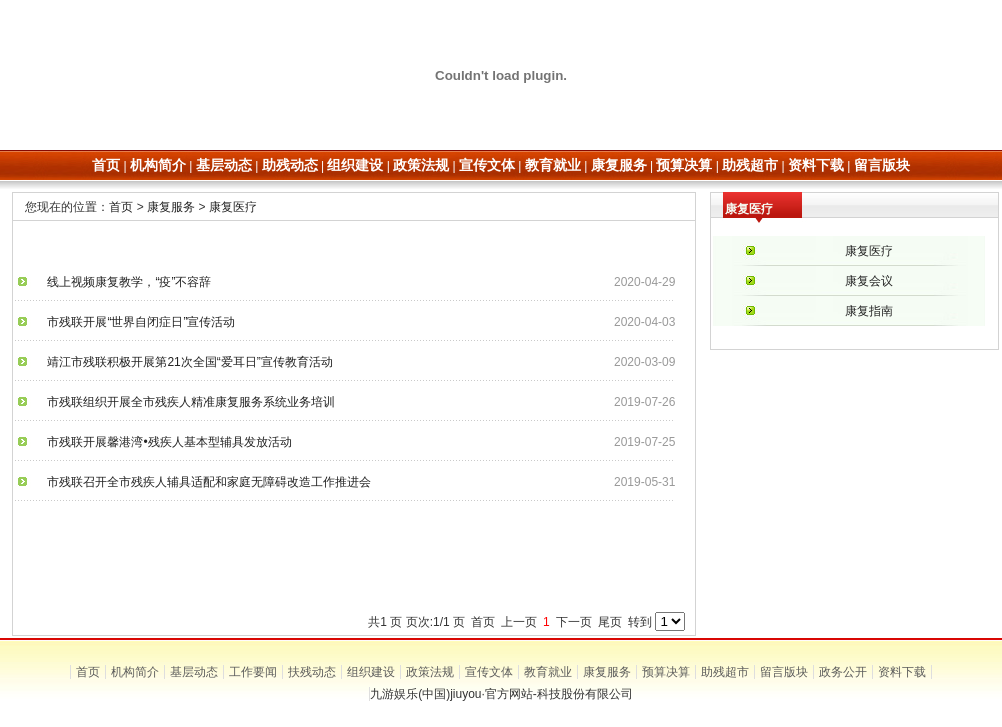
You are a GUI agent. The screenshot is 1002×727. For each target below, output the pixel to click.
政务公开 (843, 672)
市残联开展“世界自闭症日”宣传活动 (135, 322)
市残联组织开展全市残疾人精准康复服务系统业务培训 (185, 402)
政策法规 (430, 672)
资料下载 (902, 672)
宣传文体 (489, 672)
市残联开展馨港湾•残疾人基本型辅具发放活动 (163, 442)
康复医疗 (233, 207)
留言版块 (784, 672)
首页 (121, 207)
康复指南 (869, 311)
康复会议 (869, 281)
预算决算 (666, 672)
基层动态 (194, 672)
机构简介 (135, 672)
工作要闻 (253, 672)
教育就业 (548, 672)
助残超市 (725, 672)
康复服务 (171, 207)
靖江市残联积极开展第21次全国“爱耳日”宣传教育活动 (183, 362)
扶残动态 (312, 672)
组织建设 (371, 672)
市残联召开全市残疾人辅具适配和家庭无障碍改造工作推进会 (203, 482)
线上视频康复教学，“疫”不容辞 (123, 282)
